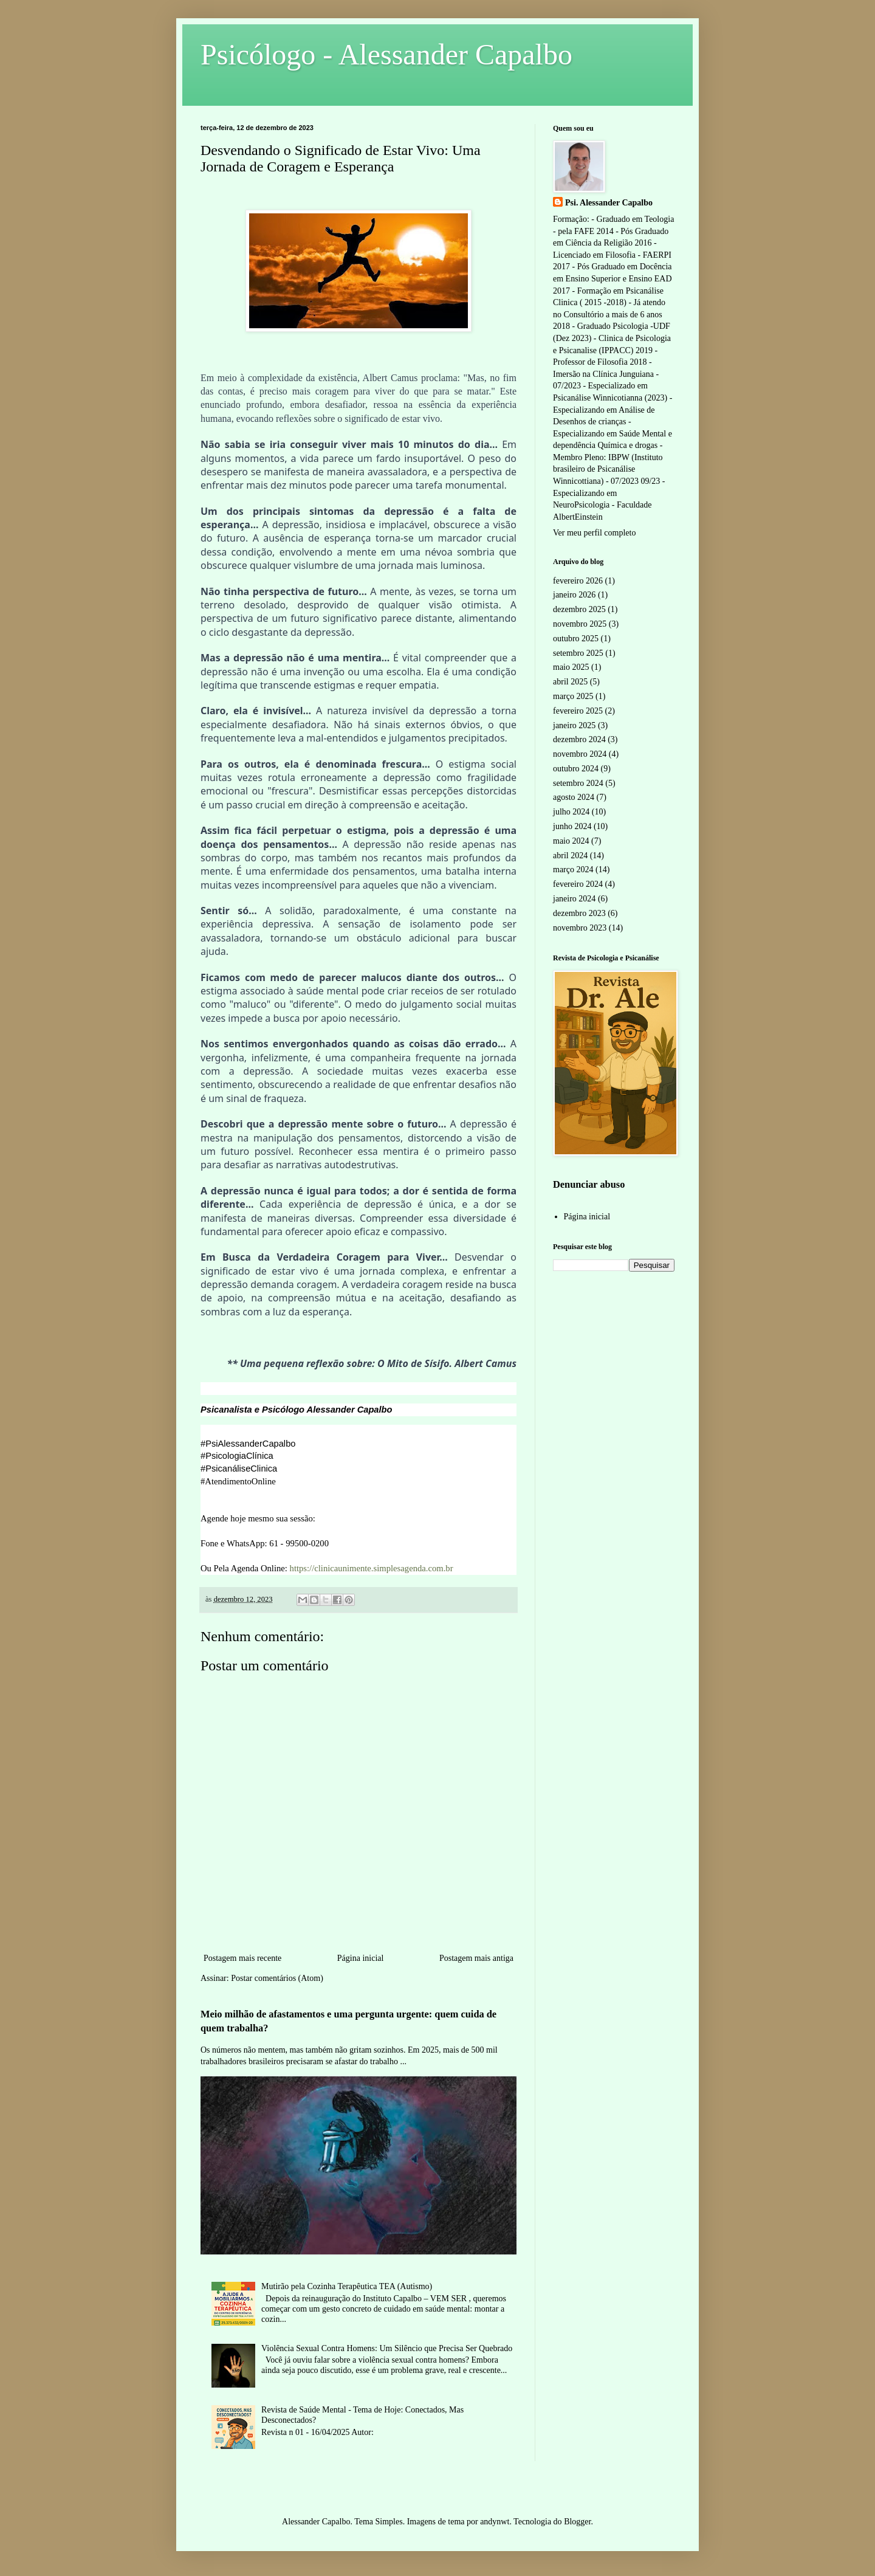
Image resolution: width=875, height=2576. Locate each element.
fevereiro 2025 (578, 710)
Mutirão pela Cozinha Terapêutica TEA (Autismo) (346, 2286)
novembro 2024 (579, 754)
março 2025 (573, 696)
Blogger (577, 2521)
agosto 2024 (573, 797)
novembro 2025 (579, 624)
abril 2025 (570, 681)
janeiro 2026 (574, 594)
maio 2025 (571, 667)
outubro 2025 (576, 638)
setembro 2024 (578, 783)
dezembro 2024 (579, 739)
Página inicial (360, 1958)
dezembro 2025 (579, 609)
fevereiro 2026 (578, 580)
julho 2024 (571, 811)
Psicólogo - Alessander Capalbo (386, 54)
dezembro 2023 (579, 913)
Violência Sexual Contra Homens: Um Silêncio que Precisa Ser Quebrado (386, 2348)
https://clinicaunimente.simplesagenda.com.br (371, 1568)
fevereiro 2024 (578, 884)
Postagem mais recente (242, 1958)
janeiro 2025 (574, 725)
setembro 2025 (578, 653)
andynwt (494, 2521)
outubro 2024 (576, 768)
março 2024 (573, 869)
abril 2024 (570, 855)
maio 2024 (571, 840)
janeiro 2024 (574, 898)
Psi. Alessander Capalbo (609, 202)
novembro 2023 (579, 927)
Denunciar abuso (589, 1184)
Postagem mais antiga (476, 1958)
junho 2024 (572, 826)
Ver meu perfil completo (594, 532)
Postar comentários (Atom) (277, 1978)
